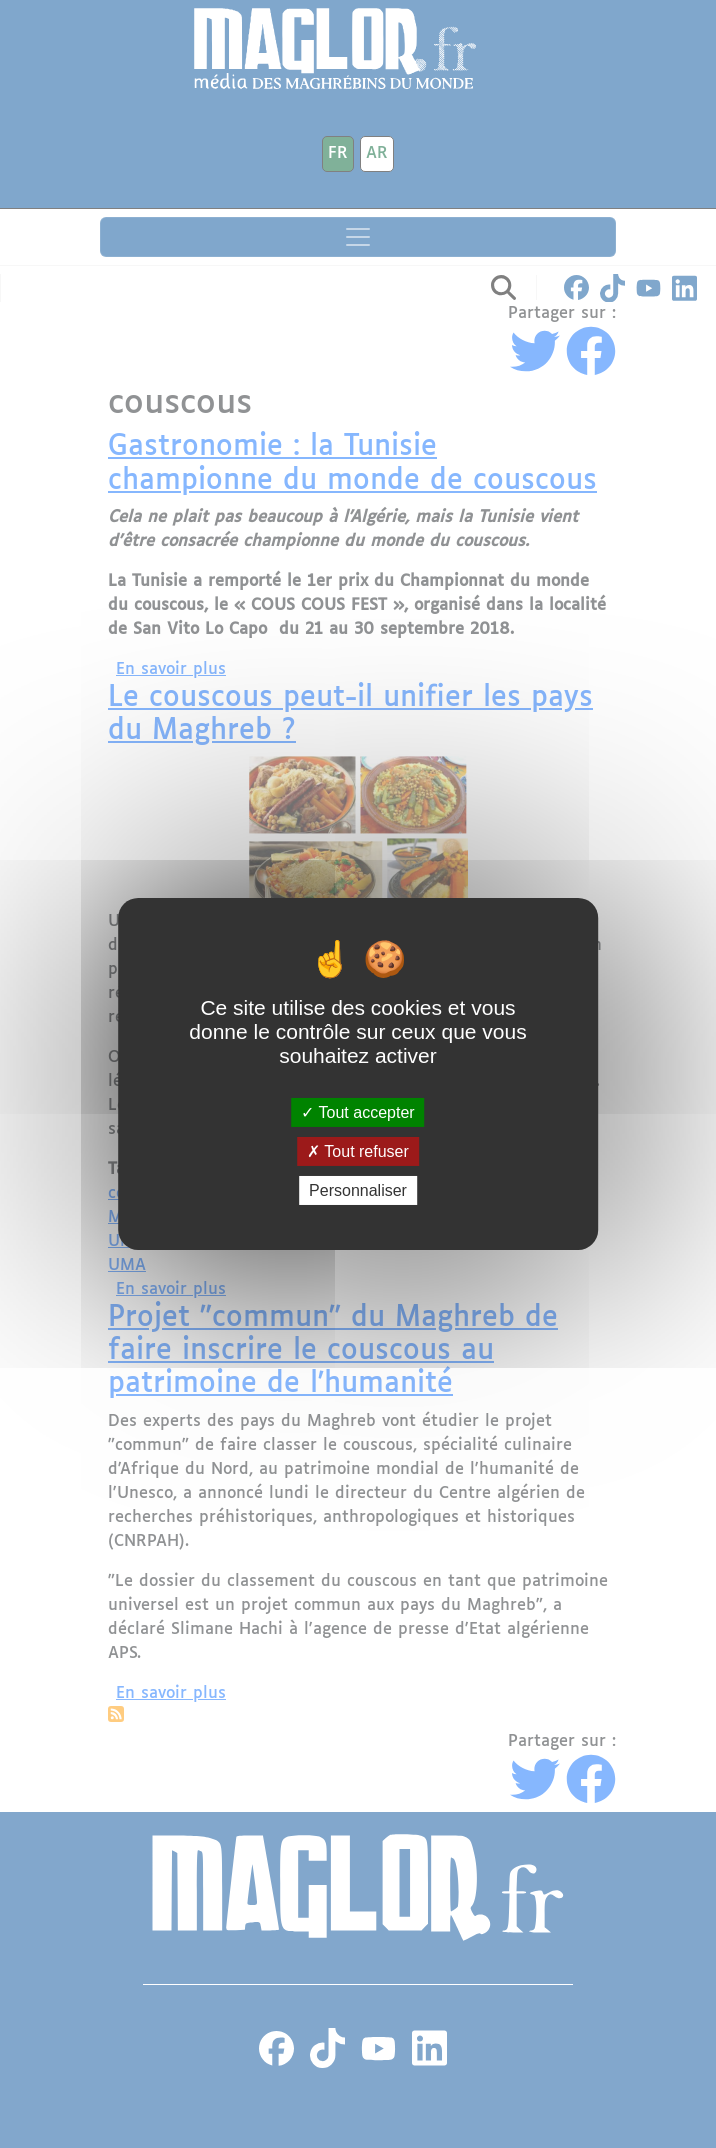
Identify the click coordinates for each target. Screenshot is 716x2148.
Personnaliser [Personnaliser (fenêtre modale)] (358, 1190)
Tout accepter (357, 1111)
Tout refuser (358, 1151)
